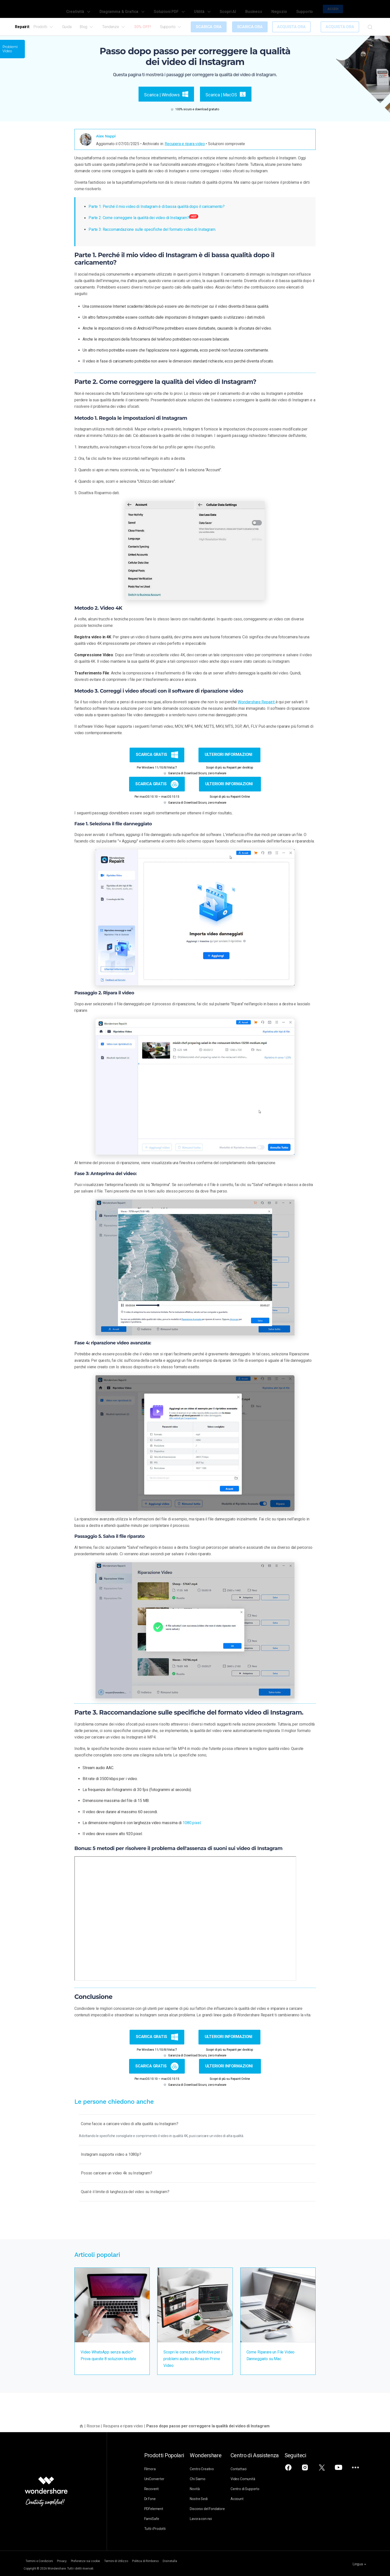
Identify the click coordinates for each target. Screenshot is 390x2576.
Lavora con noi (210, 2519)
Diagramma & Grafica (151, 9)
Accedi (333, 9)
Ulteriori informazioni (228, 754)
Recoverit (151, 2489)
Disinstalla (212, 2560)
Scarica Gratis (157, 755)
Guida (67, 26)
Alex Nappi (107, 135)
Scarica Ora (208, 26)
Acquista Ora (291, 26)
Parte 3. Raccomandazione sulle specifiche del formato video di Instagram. (152, 229)
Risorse (93, 2426)
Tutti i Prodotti (155, 2529)
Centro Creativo (211, 2469)
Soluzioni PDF (193, 9)
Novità (204, 2489)
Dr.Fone (150, 2499)
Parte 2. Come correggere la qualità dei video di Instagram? (139, 218)
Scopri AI (243, 9)
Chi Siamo (207, 2479)
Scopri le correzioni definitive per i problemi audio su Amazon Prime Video (193, 2358)
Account (256, 2499)
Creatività (112, 9)
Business (264, 9)
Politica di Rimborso (178, 2560)
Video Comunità (262, 2479)
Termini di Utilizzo (140, 2560)
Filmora (150, 2469)
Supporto (306, 9)
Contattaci (258, 2469)
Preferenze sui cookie (101, 2560)
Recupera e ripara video (185, 143)
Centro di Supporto (264, 2489)
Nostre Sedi (208, 2499)
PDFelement (153, 2509)
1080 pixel (191, 1822)
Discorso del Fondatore (216, 2509)
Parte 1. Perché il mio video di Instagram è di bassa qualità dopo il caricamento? (157, 206)
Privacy (69, 2560)
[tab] (197, 2124)
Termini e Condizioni (37, 2560)
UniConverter (154, 2479)
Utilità (222, 9)
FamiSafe (151, 2519)
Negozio (285, 9)
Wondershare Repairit (257, 702)
